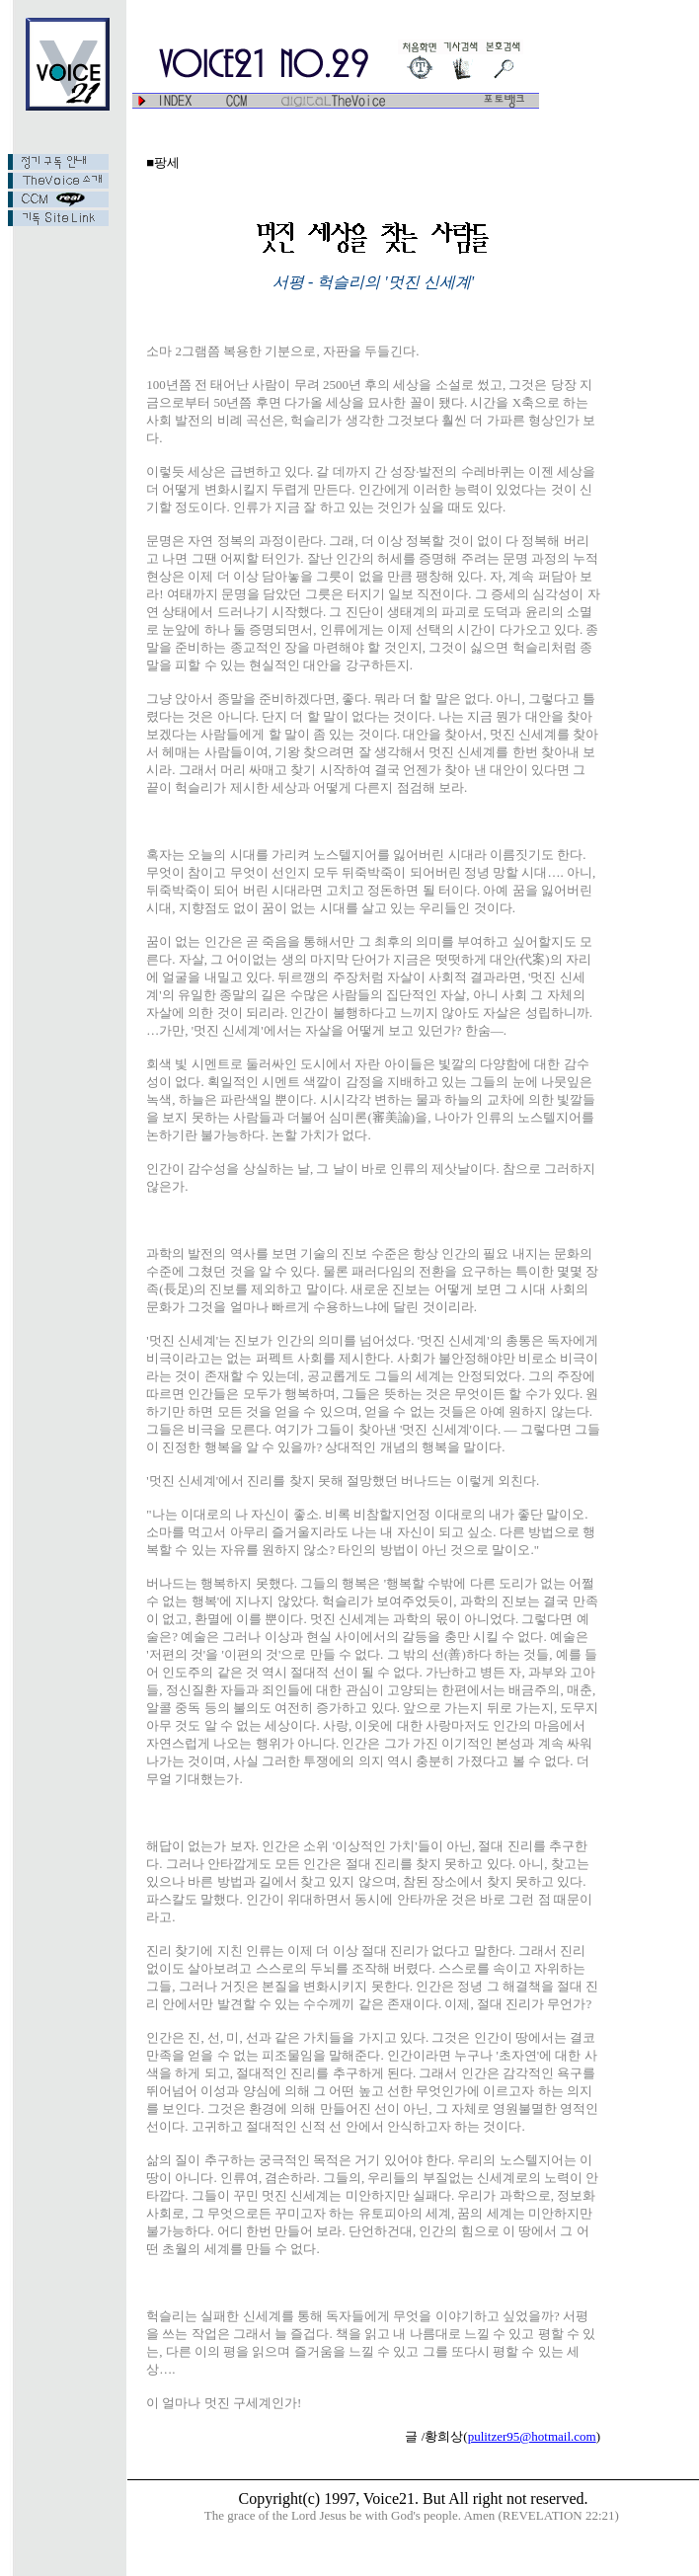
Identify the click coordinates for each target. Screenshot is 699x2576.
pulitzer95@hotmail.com (532, 2436)
